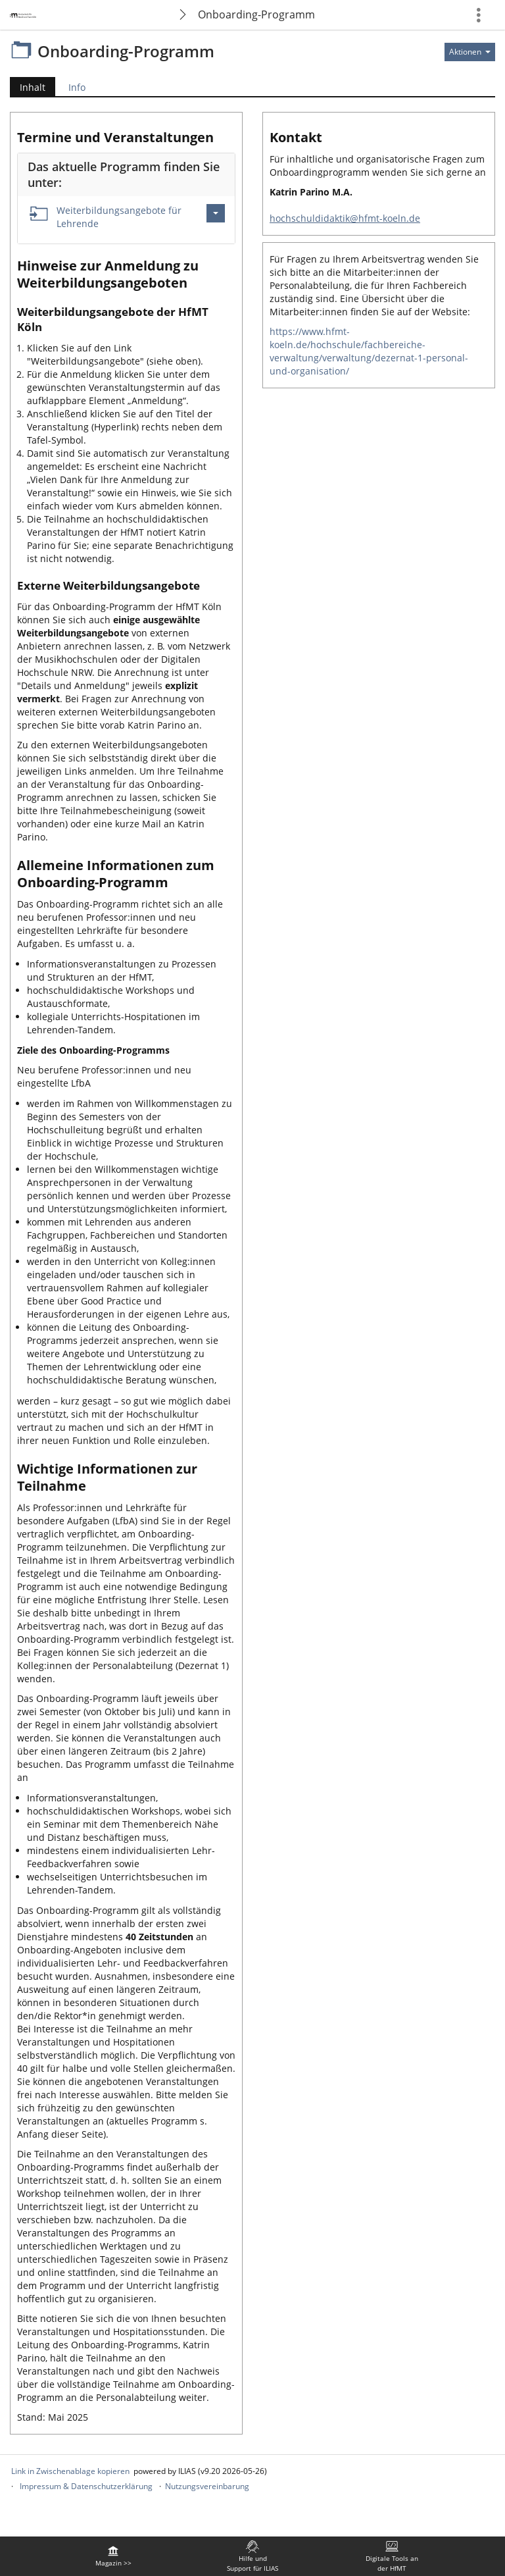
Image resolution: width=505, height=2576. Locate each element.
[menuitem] (113, 2556)
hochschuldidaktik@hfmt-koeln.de (345, 218)
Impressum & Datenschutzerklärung (86, 2486)
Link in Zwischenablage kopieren (70, 2471)
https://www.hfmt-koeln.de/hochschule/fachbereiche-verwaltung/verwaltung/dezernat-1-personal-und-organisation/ (369, 351)
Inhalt (27, 87)
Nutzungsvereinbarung (207, 2486)
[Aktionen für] (470, 52)
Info (76, 87)
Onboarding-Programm (256, 14)
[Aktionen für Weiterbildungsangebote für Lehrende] (215, 213)
